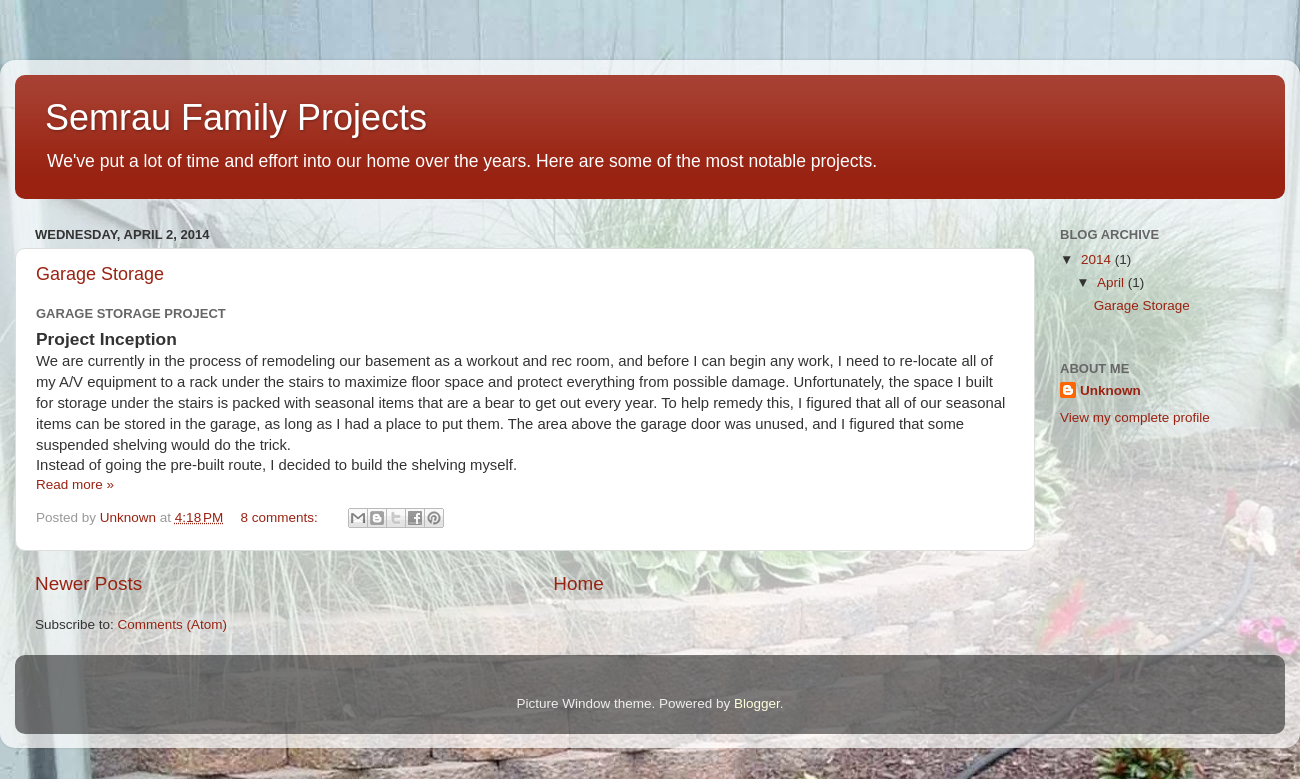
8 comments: (281, 517)
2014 (1098, 259)
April (1112, 282)
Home (578, 583)
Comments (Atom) (173, 624)
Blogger (757, 703)
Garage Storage (100, 274)
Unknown (1110, 390)
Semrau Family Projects (236, 117)
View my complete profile (1135, 417)
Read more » (75, 484)
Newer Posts (88, 583)
